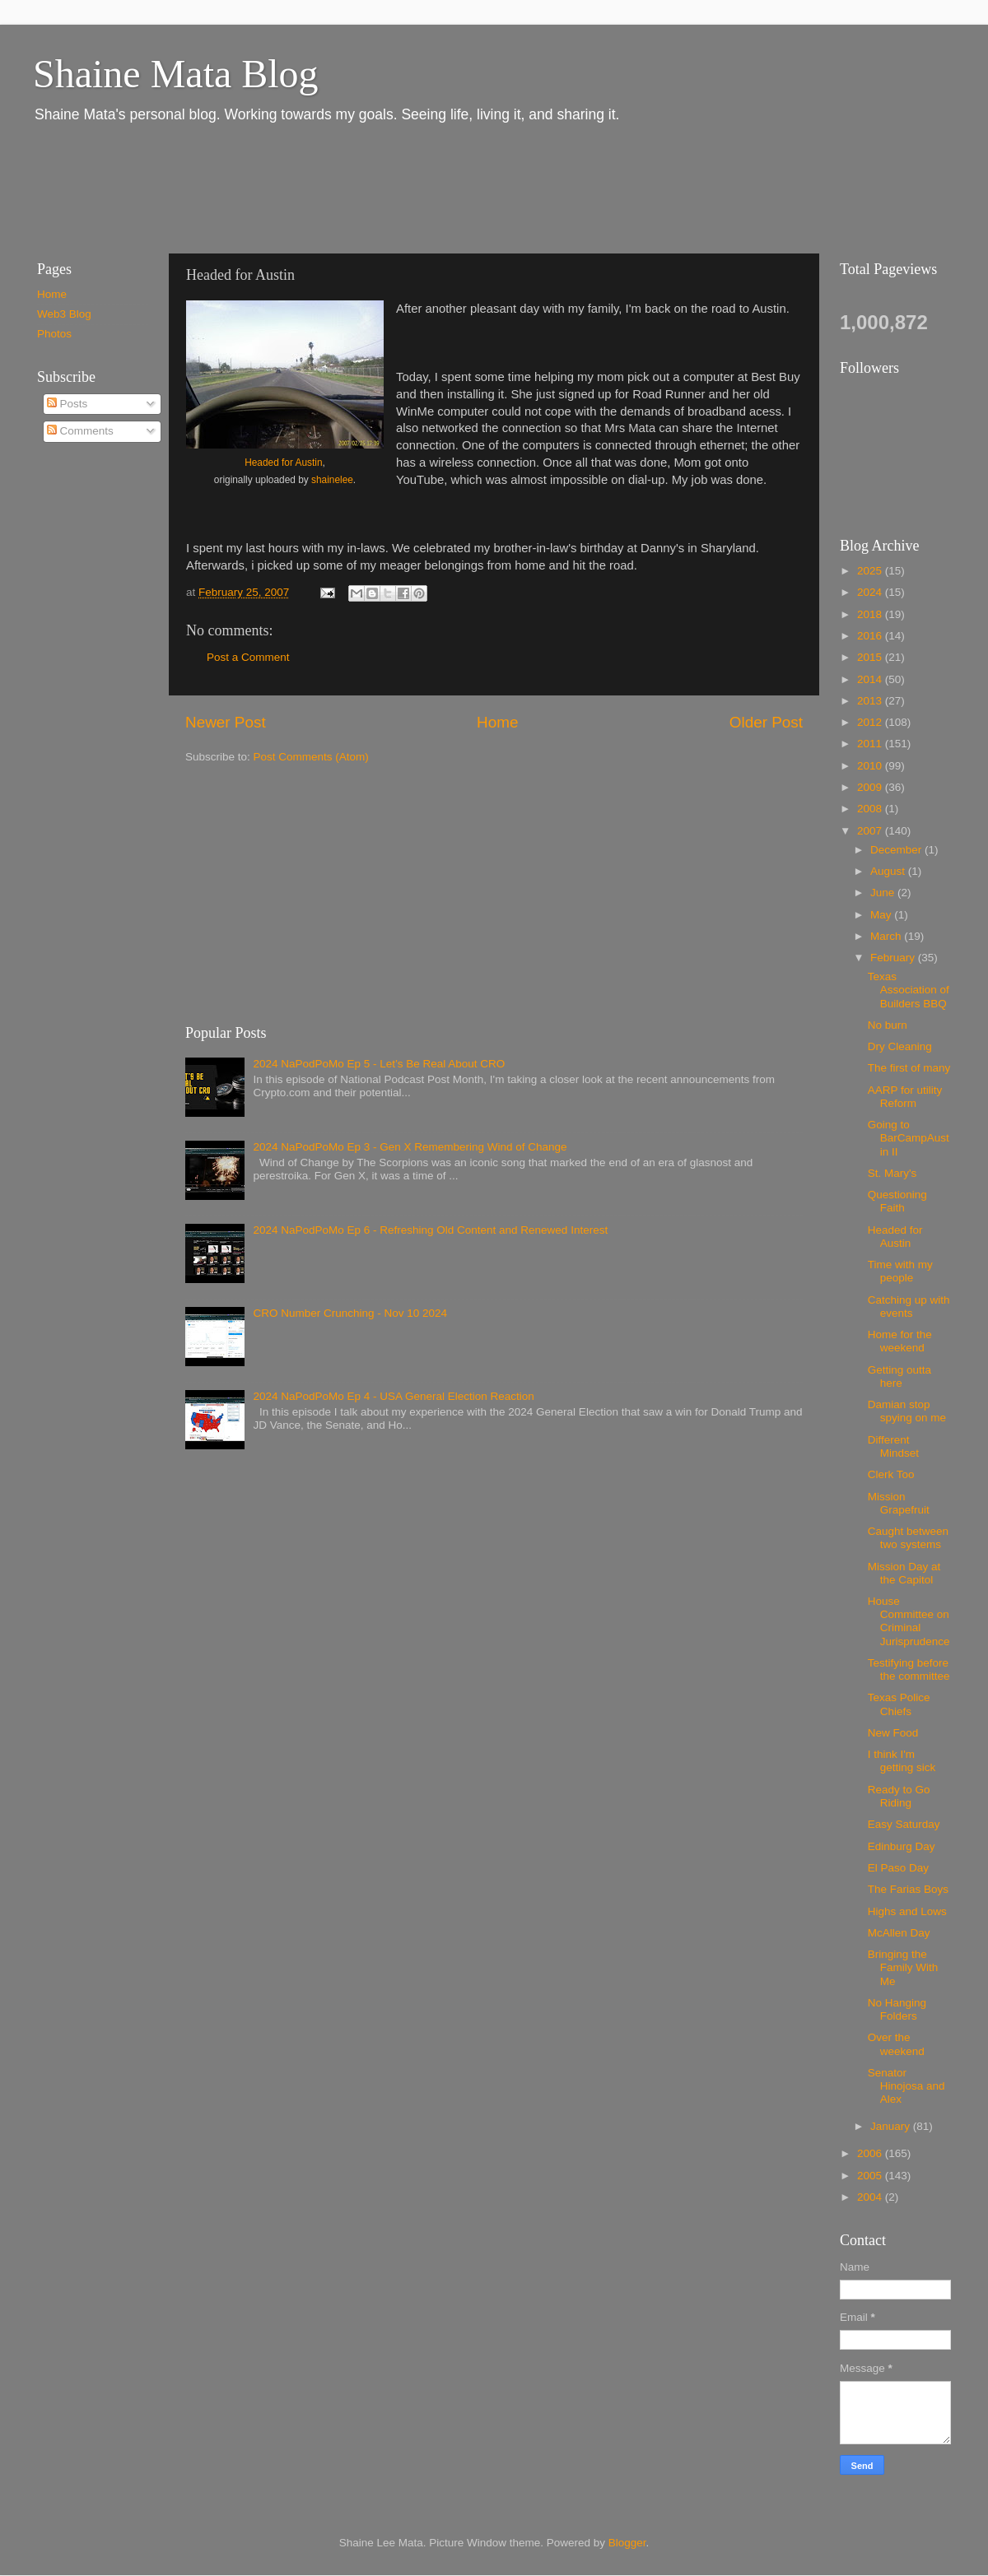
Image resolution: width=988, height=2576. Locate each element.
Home (497, 722)
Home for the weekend (900, 1341)
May (882, 915)
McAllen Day (899, 1933)
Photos (54, 334)
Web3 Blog (64, 314)
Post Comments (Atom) (311, 757)
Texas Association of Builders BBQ (908, 989)
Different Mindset (893, 1446)
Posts (67, 404)
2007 (871, 831)
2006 (871, 2153)
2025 (871, 571)
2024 (871, 592)
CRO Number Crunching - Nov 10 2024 (350, 1313)
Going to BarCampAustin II (908, 1137)
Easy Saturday (904, 1824)
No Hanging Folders (897, 2009)
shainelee (332, 480)
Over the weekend (896, 2044)
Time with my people (900, 1271)
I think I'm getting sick (902, 1761)
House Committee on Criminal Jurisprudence (909, 1621)
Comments (80, 431)
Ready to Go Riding (899, 1796)
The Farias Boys (908, 1889)
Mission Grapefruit (899, 1503)
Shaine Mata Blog (176, 73)
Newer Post (225, 722)
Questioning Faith (897, 1201)
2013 (871, 701)
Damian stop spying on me (907, 1411)
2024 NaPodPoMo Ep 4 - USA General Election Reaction (393, 1396)
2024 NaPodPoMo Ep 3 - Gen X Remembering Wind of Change (409, 1147)
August (889, 871)
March (887, 936)
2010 (871, 766)
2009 (871, 787)
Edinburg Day (901, 1846)
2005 (871, 2175)
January (891, 2126)
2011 (871, 743)
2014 (871, 679)
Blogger (627, 2542)
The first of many (909, 1068)
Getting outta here (899, 1376)
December (897, 850)
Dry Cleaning (900, 1046)
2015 (871, 657)
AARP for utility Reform (905, 1096)
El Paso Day (898, 1868)
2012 (871, 722)
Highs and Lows (907, 1911)
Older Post (766, 722)
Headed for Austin (283, 462)
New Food (893, 1733)
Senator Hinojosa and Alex (906, 2086)
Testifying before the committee (909, 1669)
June (883, 892)
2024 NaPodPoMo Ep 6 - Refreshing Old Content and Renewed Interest (430, 1230)
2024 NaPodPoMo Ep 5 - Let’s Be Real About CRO (379, 1064)
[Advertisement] (320, 188)
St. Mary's (892, 1173)
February (894, 957)
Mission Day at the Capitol (904, 1573)
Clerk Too (891, 1474)
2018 (871, 614)
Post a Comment (248, 657)
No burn (887, 1025)
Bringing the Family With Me (903, 1967)
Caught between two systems (908, 1538)
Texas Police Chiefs (899, 1704)
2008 (871, 808)
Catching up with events (909, 1306)
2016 (871, 636)
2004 (871, 2197)
